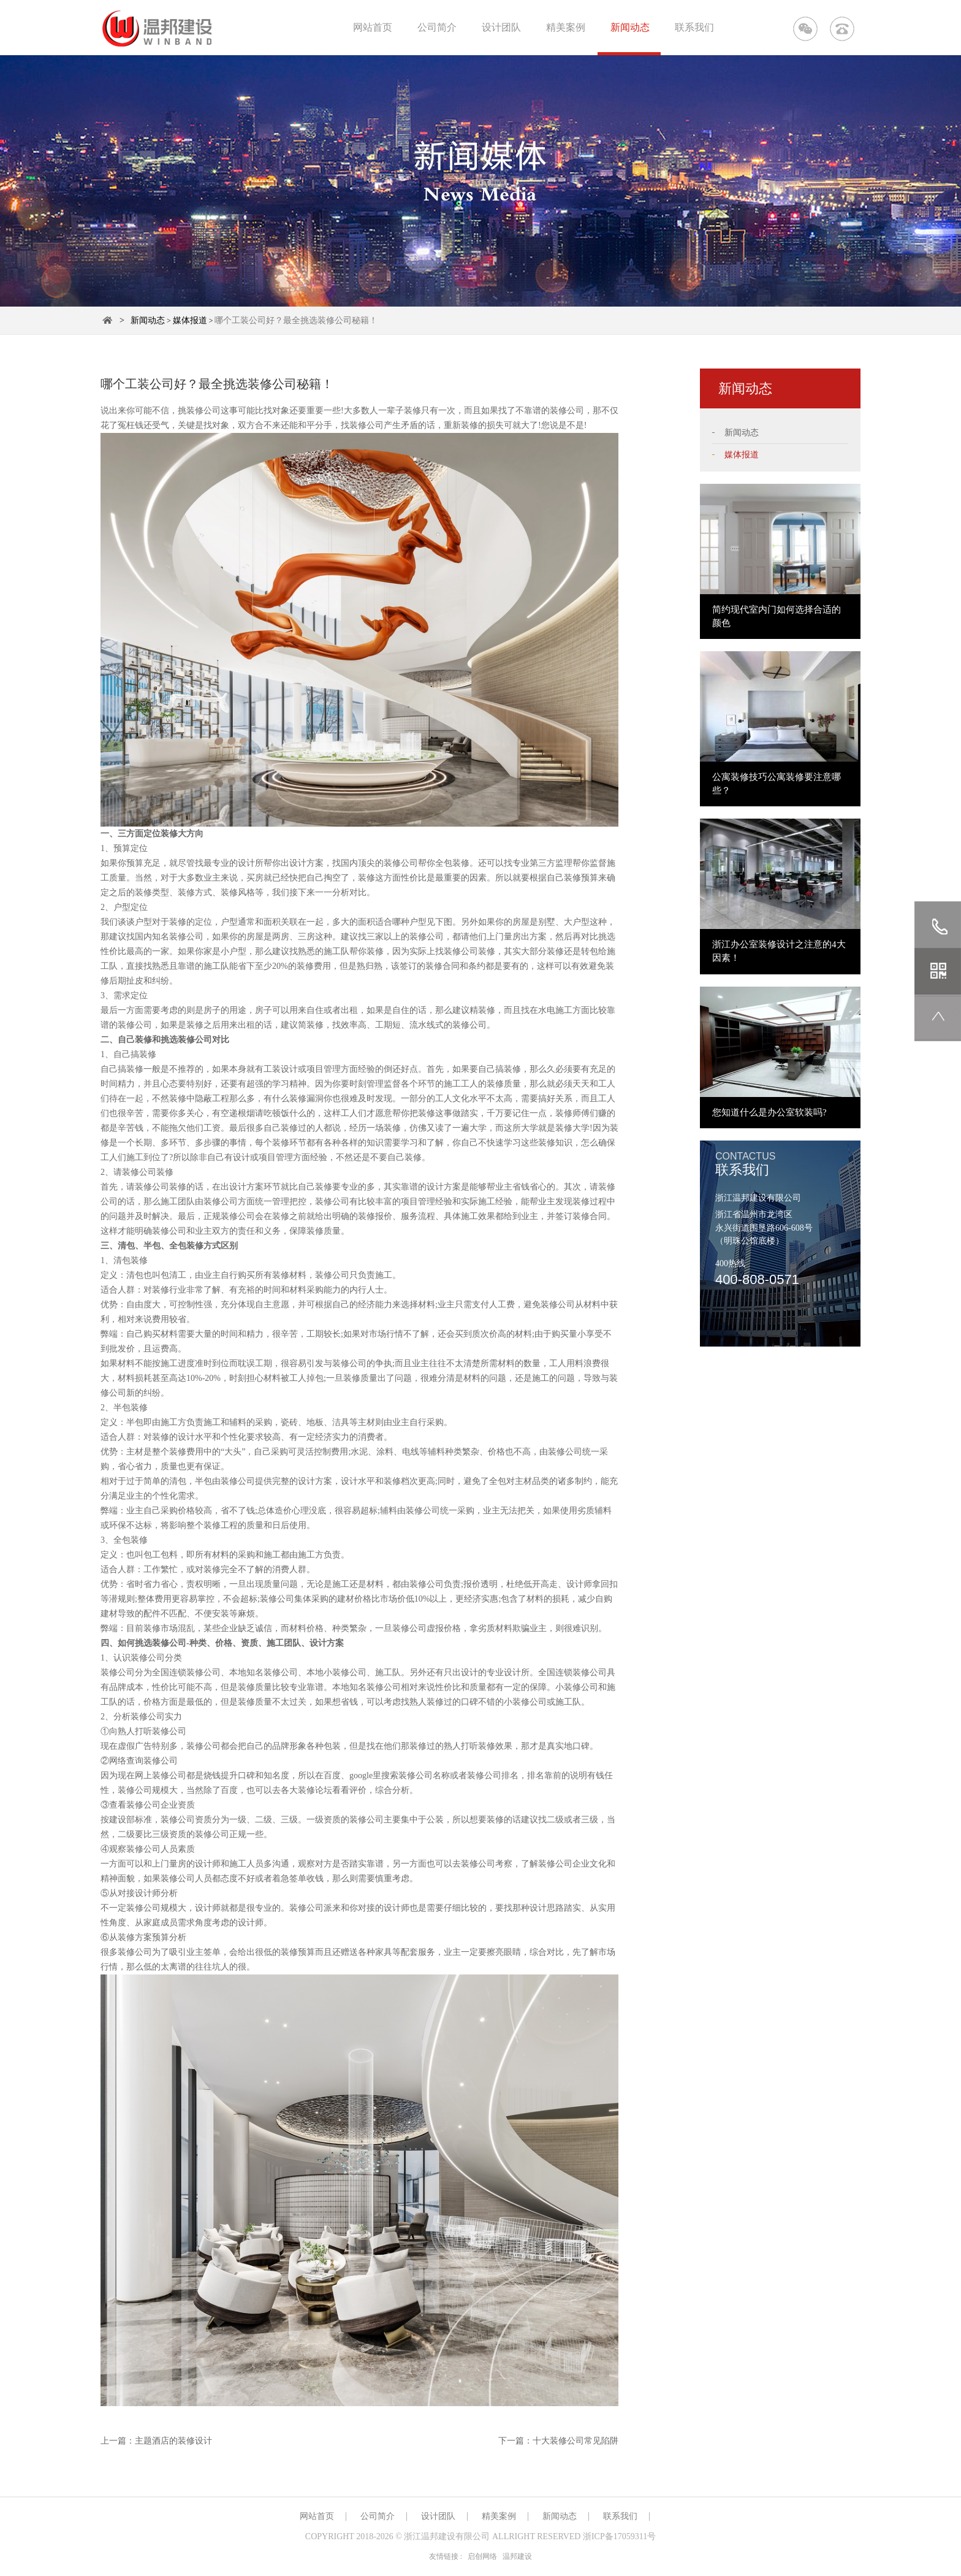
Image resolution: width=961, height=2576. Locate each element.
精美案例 (565, 27)
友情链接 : (445, 2556)
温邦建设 (517, 2556)
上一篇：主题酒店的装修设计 (156, 2440)
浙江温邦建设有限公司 (447, 2536)
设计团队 (501, 27)
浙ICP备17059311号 (619, 2536)
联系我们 (694, 27)
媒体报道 (190, 320)
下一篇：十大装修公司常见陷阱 (558, 2440)
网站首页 (372, 27)
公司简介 (437, 27)
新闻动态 (630, 27)
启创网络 (482, 2556)
